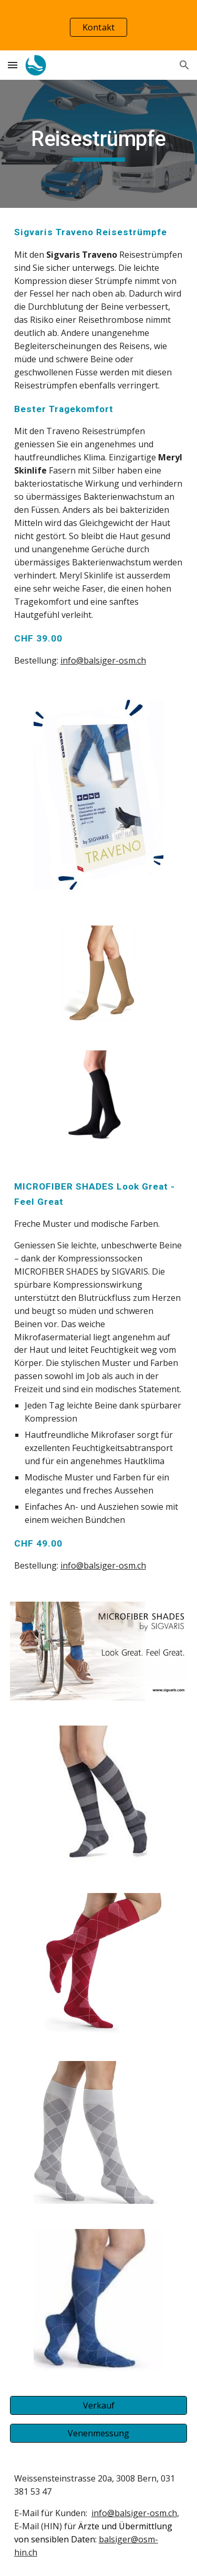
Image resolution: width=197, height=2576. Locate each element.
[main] (99, 144)
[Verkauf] (99, 2405)
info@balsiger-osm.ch (103, 660)
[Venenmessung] (99, 2433)
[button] (12, 64)
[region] (98, 25)
